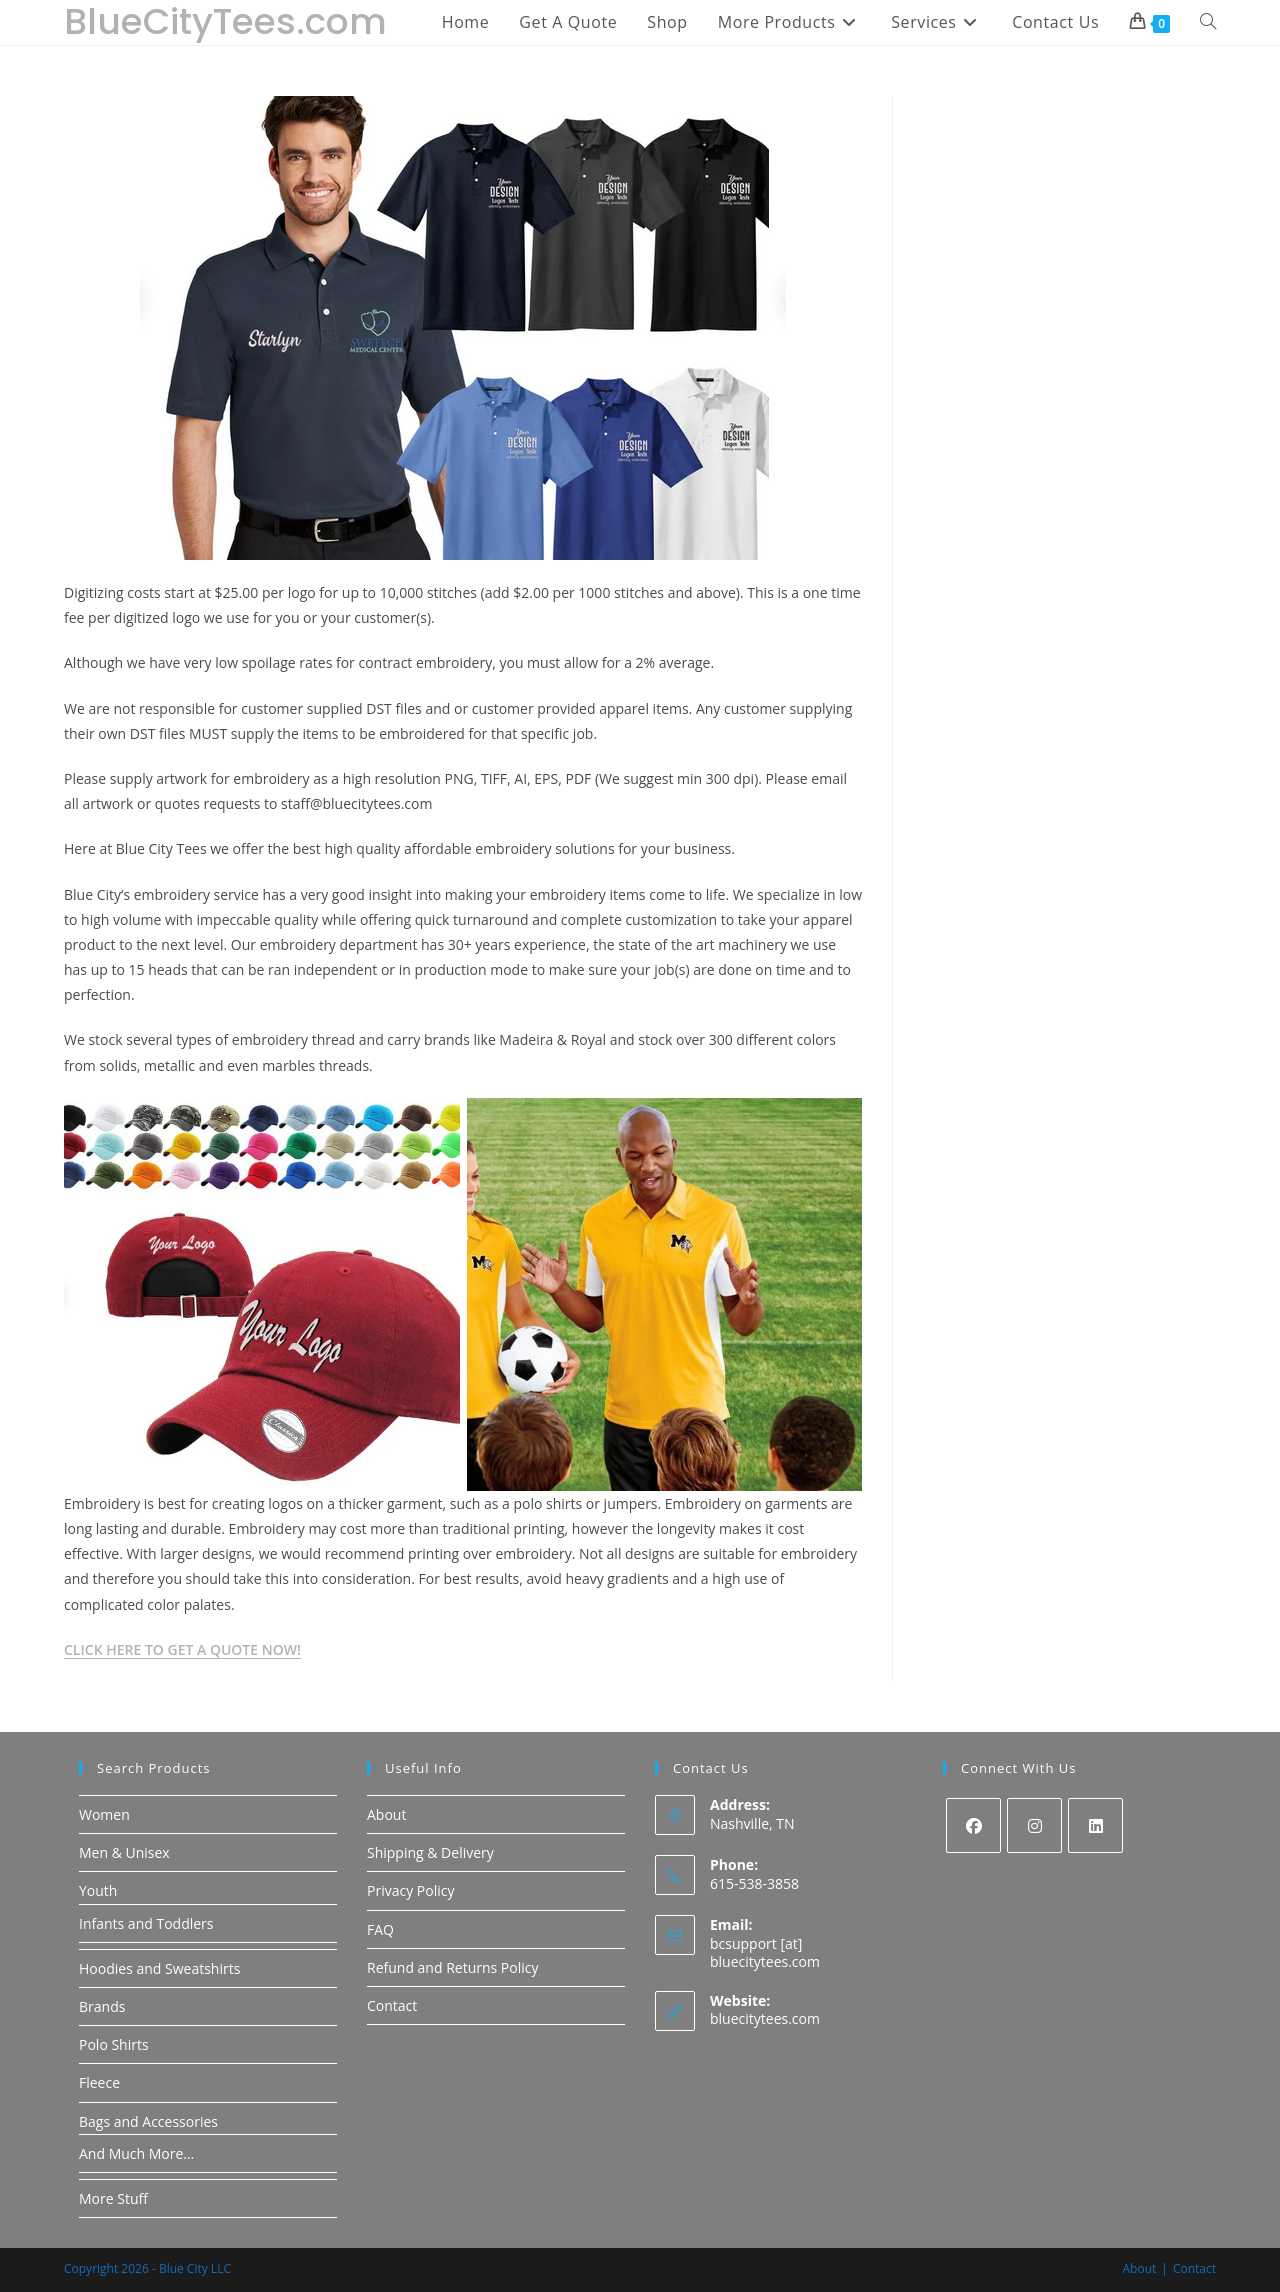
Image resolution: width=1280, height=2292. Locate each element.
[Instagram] (1034, 1825)
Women (104, 1814)
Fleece (99, 2082)
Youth (98, 1890)
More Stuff (113, 2198)
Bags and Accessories (148, 2121)
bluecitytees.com (765, 2018)
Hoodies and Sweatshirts (159, 1968)
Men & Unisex (124, 1852)
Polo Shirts (114, 2044)
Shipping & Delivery (430, 1852)
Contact (392, 2005)
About (386, 1814)
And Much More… (136, 2153)
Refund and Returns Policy (452, 1967)
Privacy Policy (410, 1890)
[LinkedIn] (1095, 1825)
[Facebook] (973, 1825)
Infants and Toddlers (146, 1923)
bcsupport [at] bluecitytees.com (765, 1952)
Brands (102, 2006)
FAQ (380, 1929)
